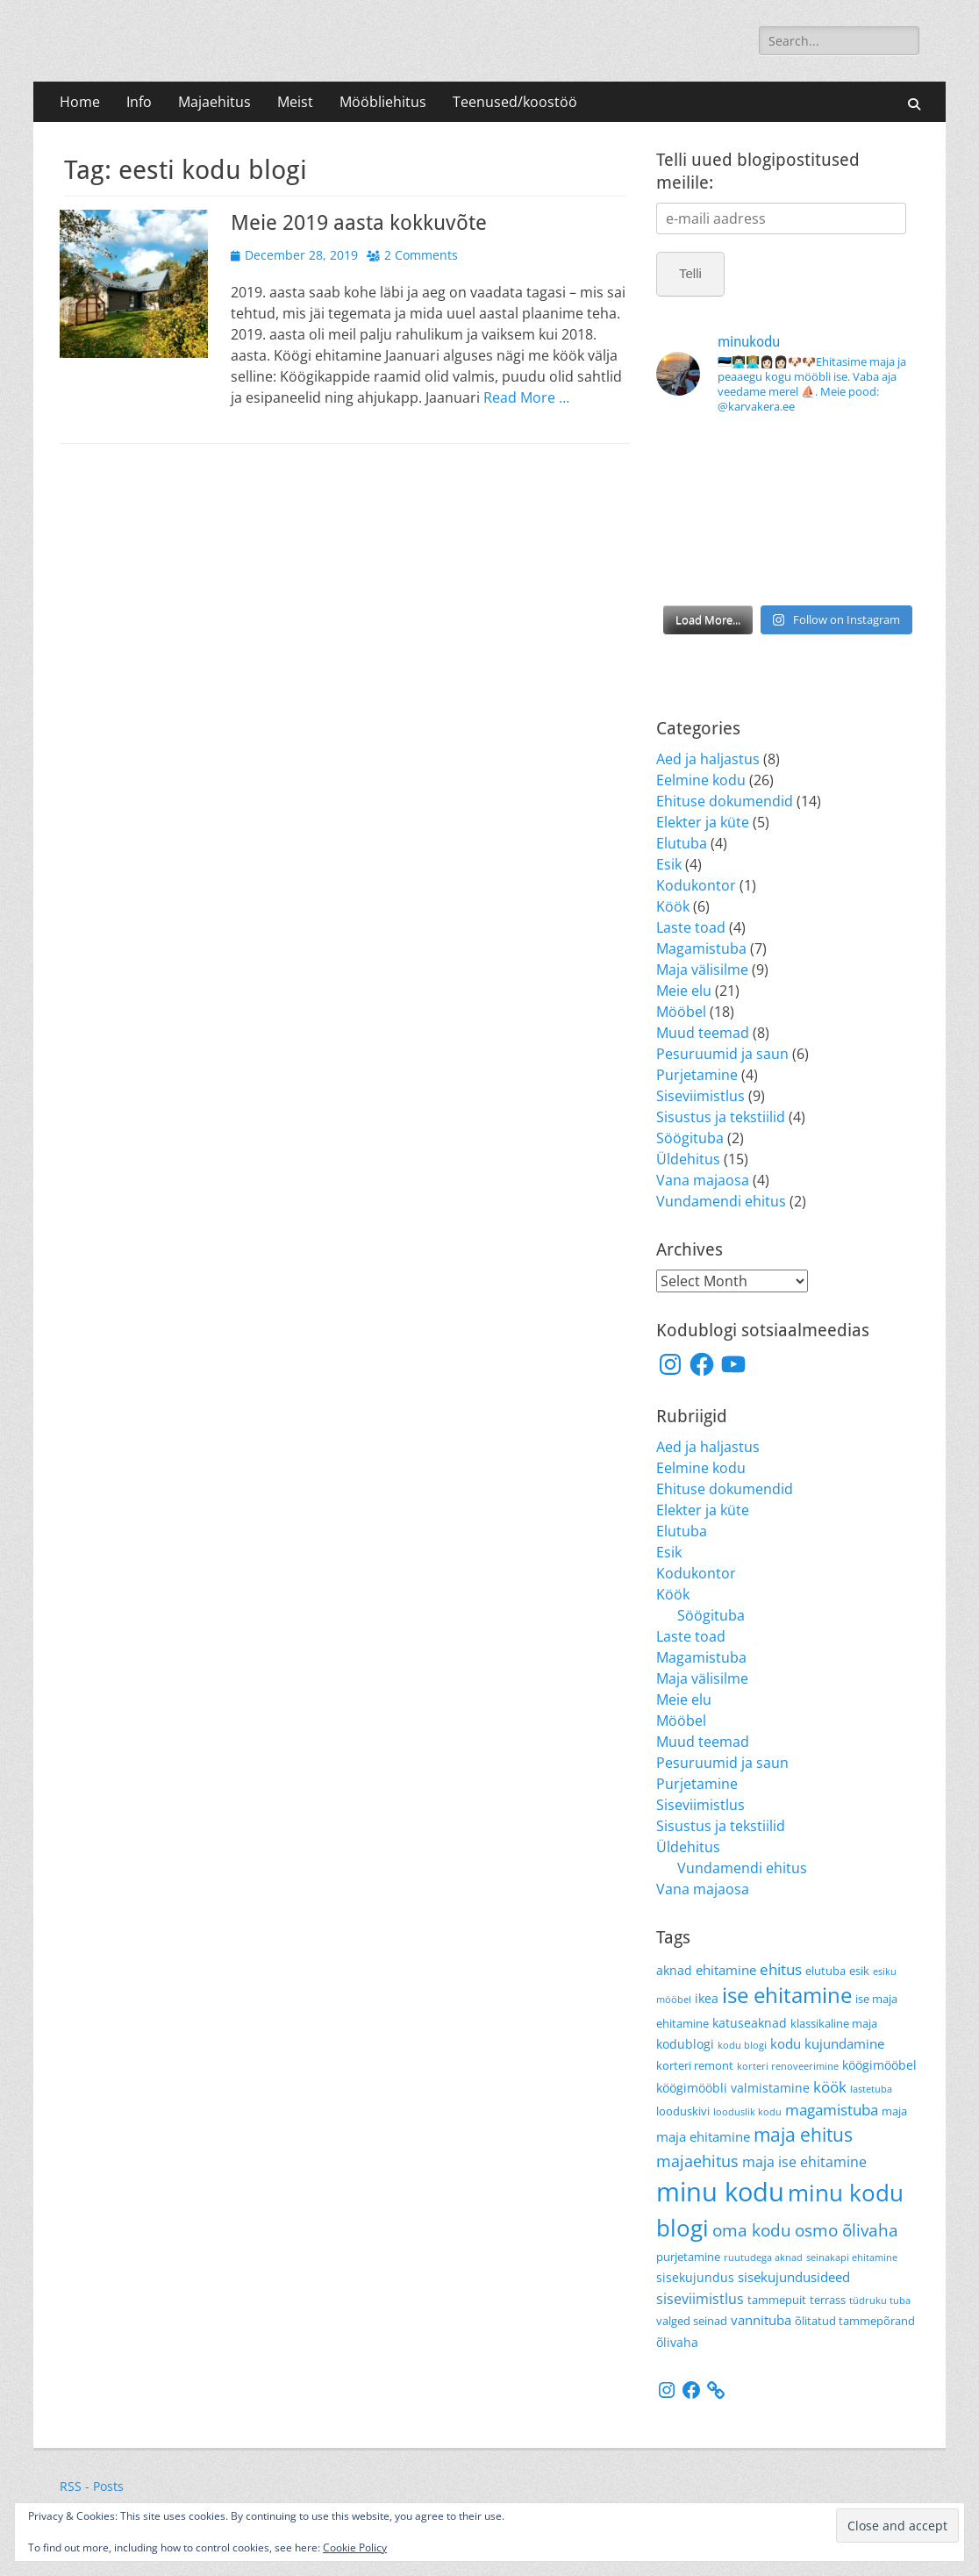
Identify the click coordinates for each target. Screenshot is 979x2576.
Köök (673, 906)
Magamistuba (701, 948)
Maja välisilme (702, 969)
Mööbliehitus (382, 101)
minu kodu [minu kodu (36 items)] (720, 2191)
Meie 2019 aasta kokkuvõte (359, 223)
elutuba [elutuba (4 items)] (825, 1971)
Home (80, 101)
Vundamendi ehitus (721, 1201)
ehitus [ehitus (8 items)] (781, 1968)
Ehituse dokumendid (724, 801)
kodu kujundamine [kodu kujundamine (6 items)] (827, 2043)
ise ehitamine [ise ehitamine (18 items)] (787, 1995)
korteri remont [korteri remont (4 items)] (694, 2065)
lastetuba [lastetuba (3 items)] (871, 2089)
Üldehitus (688, 1159)
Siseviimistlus (700, 1096)
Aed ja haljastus (708, 759)
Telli (690, 273)
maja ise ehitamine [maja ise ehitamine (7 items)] (804, 2161)
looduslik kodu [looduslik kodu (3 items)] (747, 2112)
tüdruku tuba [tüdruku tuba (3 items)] (880, 2300)
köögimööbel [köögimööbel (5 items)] (879, 2065)
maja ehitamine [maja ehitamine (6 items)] (703, 2136)
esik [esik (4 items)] (859, 1971)
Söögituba (690, 1138)
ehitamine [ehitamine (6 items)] (726, 1969)
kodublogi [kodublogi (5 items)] (685, 2044)
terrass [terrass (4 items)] (828, 2300)
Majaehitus (214, 101)
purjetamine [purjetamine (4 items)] (688, 2257)
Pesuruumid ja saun (722, 1053)
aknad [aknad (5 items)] (674, 1970)
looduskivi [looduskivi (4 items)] (683, 2111)
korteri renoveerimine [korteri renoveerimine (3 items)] (788, 2066)
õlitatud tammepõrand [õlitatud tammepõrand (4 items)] (855, 2321)
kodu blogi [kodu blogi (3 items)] (742, 2045)
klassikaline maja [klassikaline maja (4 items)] (833, 2023)
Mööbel (681, 1011)
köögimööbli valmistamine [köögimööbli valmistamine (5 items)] (733, 2087)
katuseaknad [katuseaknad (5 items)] (749, 2022)
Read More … (526, 397)
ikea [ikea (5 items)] (706, 1998)
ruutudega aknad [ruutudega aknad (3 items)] (763, 2257)
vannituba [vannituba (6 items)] (761, 2319)
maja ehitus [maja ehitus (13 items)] (803, 2134)
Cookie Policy (355, 2547)
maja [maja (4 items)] (894, 2111)
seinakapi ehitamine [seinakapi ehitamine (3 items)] (851, 2257)
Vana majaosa (702, 1180)
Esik (669, 864)
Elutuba (681, 843)
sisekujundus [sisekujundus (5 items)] (695, 2277)
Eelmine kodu (701, 780)
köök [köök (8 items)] (830, 2086)
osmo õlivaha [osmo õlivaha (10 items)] (846, 2230)
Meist (295, 101)
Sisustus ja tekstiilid (720, 1117)
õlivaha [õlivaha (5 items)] (677, 2342)
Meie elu (683, 990)
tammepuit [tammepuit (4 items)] (776, 2300)
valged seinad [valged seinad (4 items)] (691, 2321)
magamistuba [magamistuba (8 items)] (831, 2109)
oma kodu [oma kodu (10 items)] (751, 2230)
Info (139, 101)
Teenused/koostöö (515, 101)
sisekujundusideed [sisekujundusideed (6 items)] (794, 2276)
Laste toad (690, 927)
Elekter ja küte (702, 822)
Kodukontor (696, 885)
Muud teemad (702, 1032)
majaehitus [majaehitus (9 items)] (697, 2161)
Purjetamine (697, 1074)
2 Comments (421, 255)
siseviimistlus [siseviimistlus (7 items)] (700, 2298)
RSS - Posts (92, 2486)
